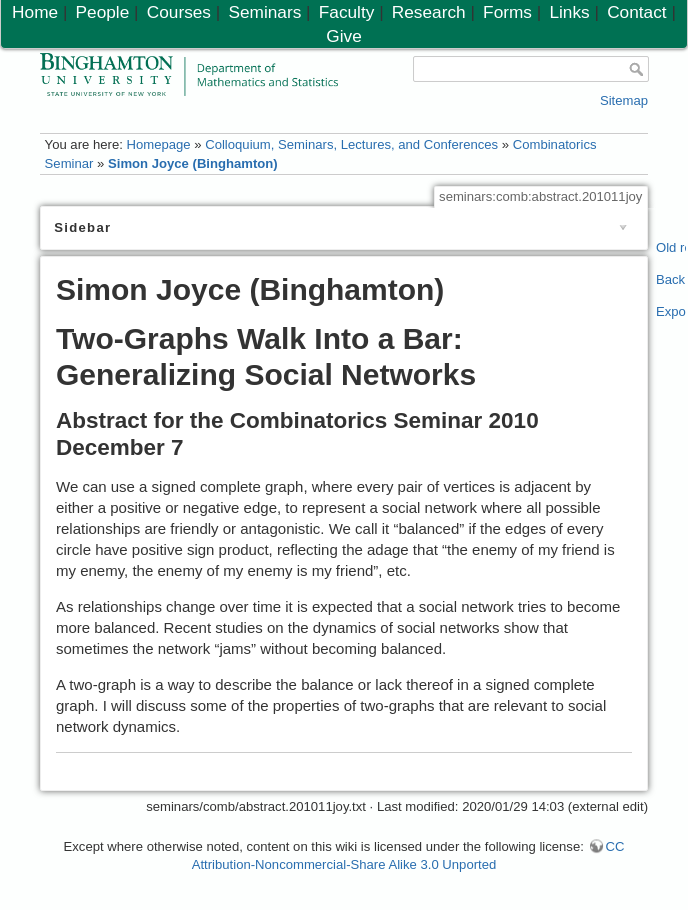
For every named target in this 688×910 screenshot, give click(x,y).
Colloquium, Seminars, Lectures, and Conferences (351, 144)
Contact (636, 12)
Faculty (347, 12)
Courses (179, 12)
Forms (507, 12)
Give (343, 36)
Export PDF (671, 311)
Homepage (158, 144)
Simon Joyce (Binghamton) (193, 163)
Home (35, 12)
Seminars (264, 12)
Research (429, 12)
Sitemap (624, 100)
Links (569, 12)
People (103, 12)
